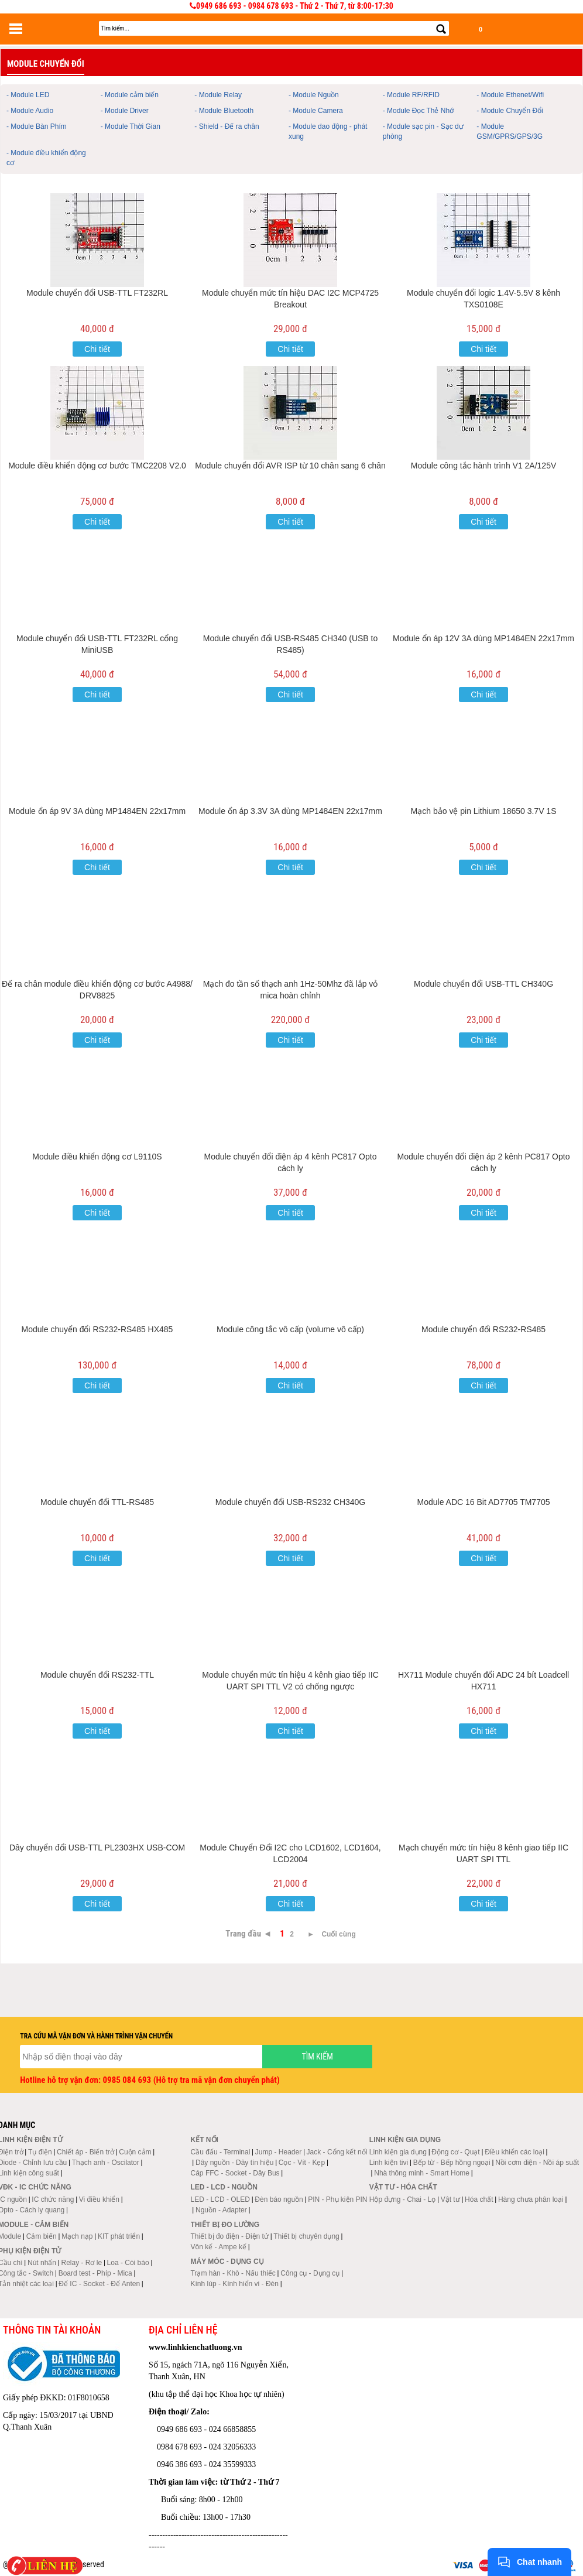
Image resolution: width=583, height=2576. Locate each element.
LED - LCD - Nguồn (224, 2187)
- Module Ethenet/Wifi (510, 95)
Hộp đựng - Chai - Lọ (402, 2199)
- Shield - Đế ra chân (226, 126)
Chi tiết (97, 349)
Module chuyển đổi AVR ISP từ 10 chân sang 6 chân (290, 465)
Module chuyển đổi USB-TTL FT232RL (97, 292)
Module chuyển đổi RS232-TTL (97, 1674)
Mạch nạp (76, 2236)
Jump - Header (278, 2152)
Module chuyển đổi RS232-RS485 (483, 1329)
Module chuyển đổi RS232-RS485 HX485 (97, 1329)
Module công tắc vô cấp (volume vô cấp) (290, 1329)
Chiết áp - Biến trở (85, 2152)
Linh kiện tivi (388, 2162)
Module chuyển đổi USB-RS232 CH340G (290, 1502)
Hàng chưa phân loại (531, 2199)
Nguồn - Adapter (221, 2210)
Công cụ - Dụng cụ (309, 2273)
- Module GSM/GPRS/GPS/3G (509, 131)
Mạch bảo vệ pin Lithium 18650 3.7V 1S (484, 811)
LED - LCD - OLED (220, 2199)
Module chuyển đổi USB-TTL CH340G (483, 983)
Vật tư (450, 2199)
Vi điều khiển (99, 2199)
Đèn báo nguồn (279, 2199)
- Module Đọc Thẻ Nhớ (418, 111)
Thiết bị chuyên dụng (306, 2236)
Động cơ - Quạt (455, 2152)
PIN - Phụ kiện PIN (337, 2199)
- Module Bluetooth (223, 111)
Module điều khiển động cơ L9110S (97, 1156)
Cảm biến (41, 2236)
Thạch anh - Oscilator (105, 2162)
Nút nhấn (42, 2263)
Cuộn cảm (135, 2152)
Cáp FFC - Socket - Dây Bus (235, 2173)
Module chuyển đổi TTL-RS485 (97, 1502)
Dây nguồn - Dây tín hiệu (234, 2162)
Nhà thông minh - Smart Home (421, 2173)
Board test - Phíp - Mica (95, 2273)
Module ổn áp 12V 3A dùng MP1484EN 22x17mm (483, 638)
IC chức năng (53, 2199)
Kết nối (204, 2140)
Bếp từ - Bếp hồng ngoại (452, 2162)
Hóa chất (479, 2199)
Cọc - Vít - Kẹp (302, 2162)
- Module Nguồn (314, 95)
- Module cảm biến (130, 95)
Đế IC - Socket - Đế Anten (99, 2284)
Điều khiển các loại (514, 2152)
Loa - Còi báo (128, 2263)
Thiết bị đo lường (225, 2225)
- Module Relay (218, 95)
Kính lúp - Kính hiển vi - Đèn (235, 2284)
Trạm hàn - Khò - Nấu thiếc (233, 2273)
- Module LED (27, 95)
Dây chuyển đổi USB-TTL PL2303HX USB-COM (97, 1847)
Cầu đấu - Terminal (221, 2152)
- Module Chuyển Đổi (509, 111)
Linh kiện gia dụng (398, 2152)
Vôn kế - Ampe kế (218, 2247)
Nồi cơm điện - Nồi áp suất (537, 2162)
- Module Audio (29, 111)
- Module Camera (316, 111)
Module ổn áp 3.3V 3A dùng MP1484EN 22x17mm (290, 811)
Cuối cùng (338, 1934)
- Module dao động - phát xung (328, 131)
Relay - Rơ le (81, 2263)
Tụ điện (40, 2152)
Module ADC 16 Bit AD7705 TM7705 (483, 1502)
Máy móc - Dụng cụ (227, 2261)
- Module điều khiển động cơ (46, 158)
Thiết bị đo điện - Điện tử (230, 2236)
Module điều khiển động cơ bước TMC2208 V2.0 (97, 465)
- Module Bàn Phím (36, 126)
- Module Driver (125, 111)
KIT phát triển (119, 2236)
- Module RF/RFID (411, 95)
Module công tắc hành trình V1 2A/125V (484, 465)
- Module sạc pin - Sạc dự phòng (423, 131)
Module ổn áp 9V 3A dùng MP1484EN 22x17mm (97, 811)
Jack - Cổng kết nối (337, 2152)
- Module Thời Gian (130, 126)
